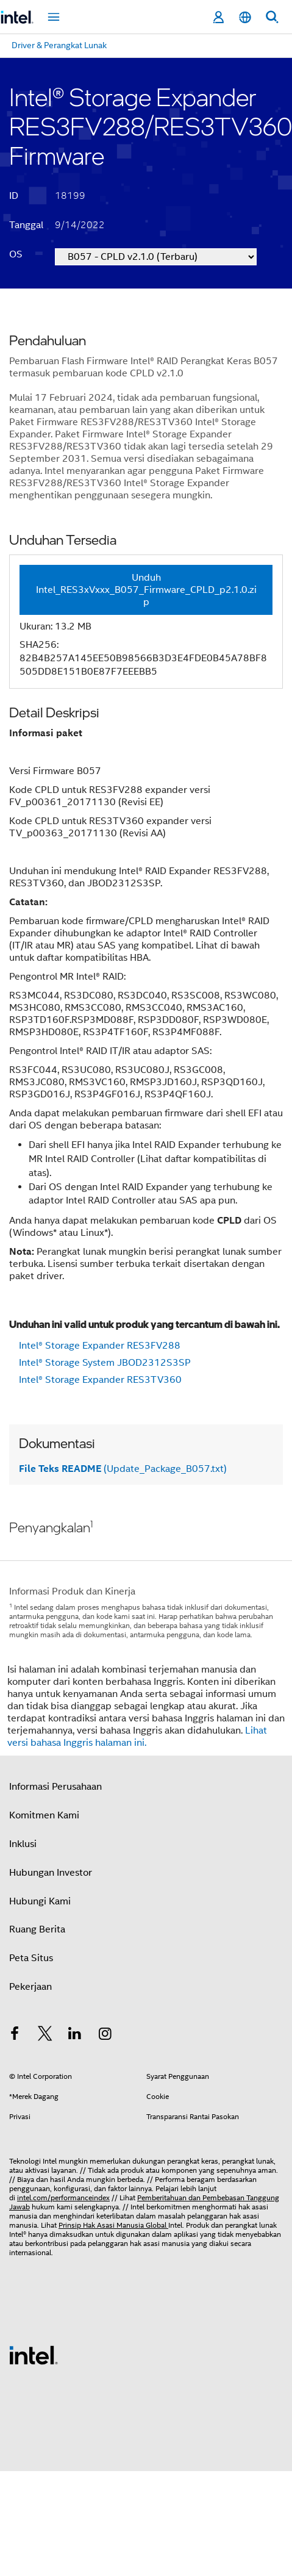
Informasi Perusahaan (55, 1787)
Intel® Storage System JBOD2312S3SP (105, 1363)
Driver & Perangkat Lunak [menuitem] (59, 45)
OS (16, 254)
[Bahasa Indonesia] (245, 17)
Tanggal (26, 225)
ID (13, 196)
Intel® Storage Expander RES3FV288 (99, 1346)
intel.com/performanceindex (63, 2197)
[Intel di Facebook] (14, 2036)
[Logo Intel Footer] (33, 2354)
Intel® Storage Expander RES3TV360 (100, 1380)
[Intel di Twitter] (45, 2036)
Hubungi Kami (40, 1901)
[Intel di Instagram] (105, 2036)
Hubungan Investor (50, 1873)
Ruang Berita (37, 1929)
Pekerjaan (30, 1987)
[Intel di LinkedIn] (75, 2036)
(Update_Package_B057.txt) (123, 1469)
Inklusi (23, 1844)
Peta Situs (31, 1958)
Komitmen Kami (44, 1815)
